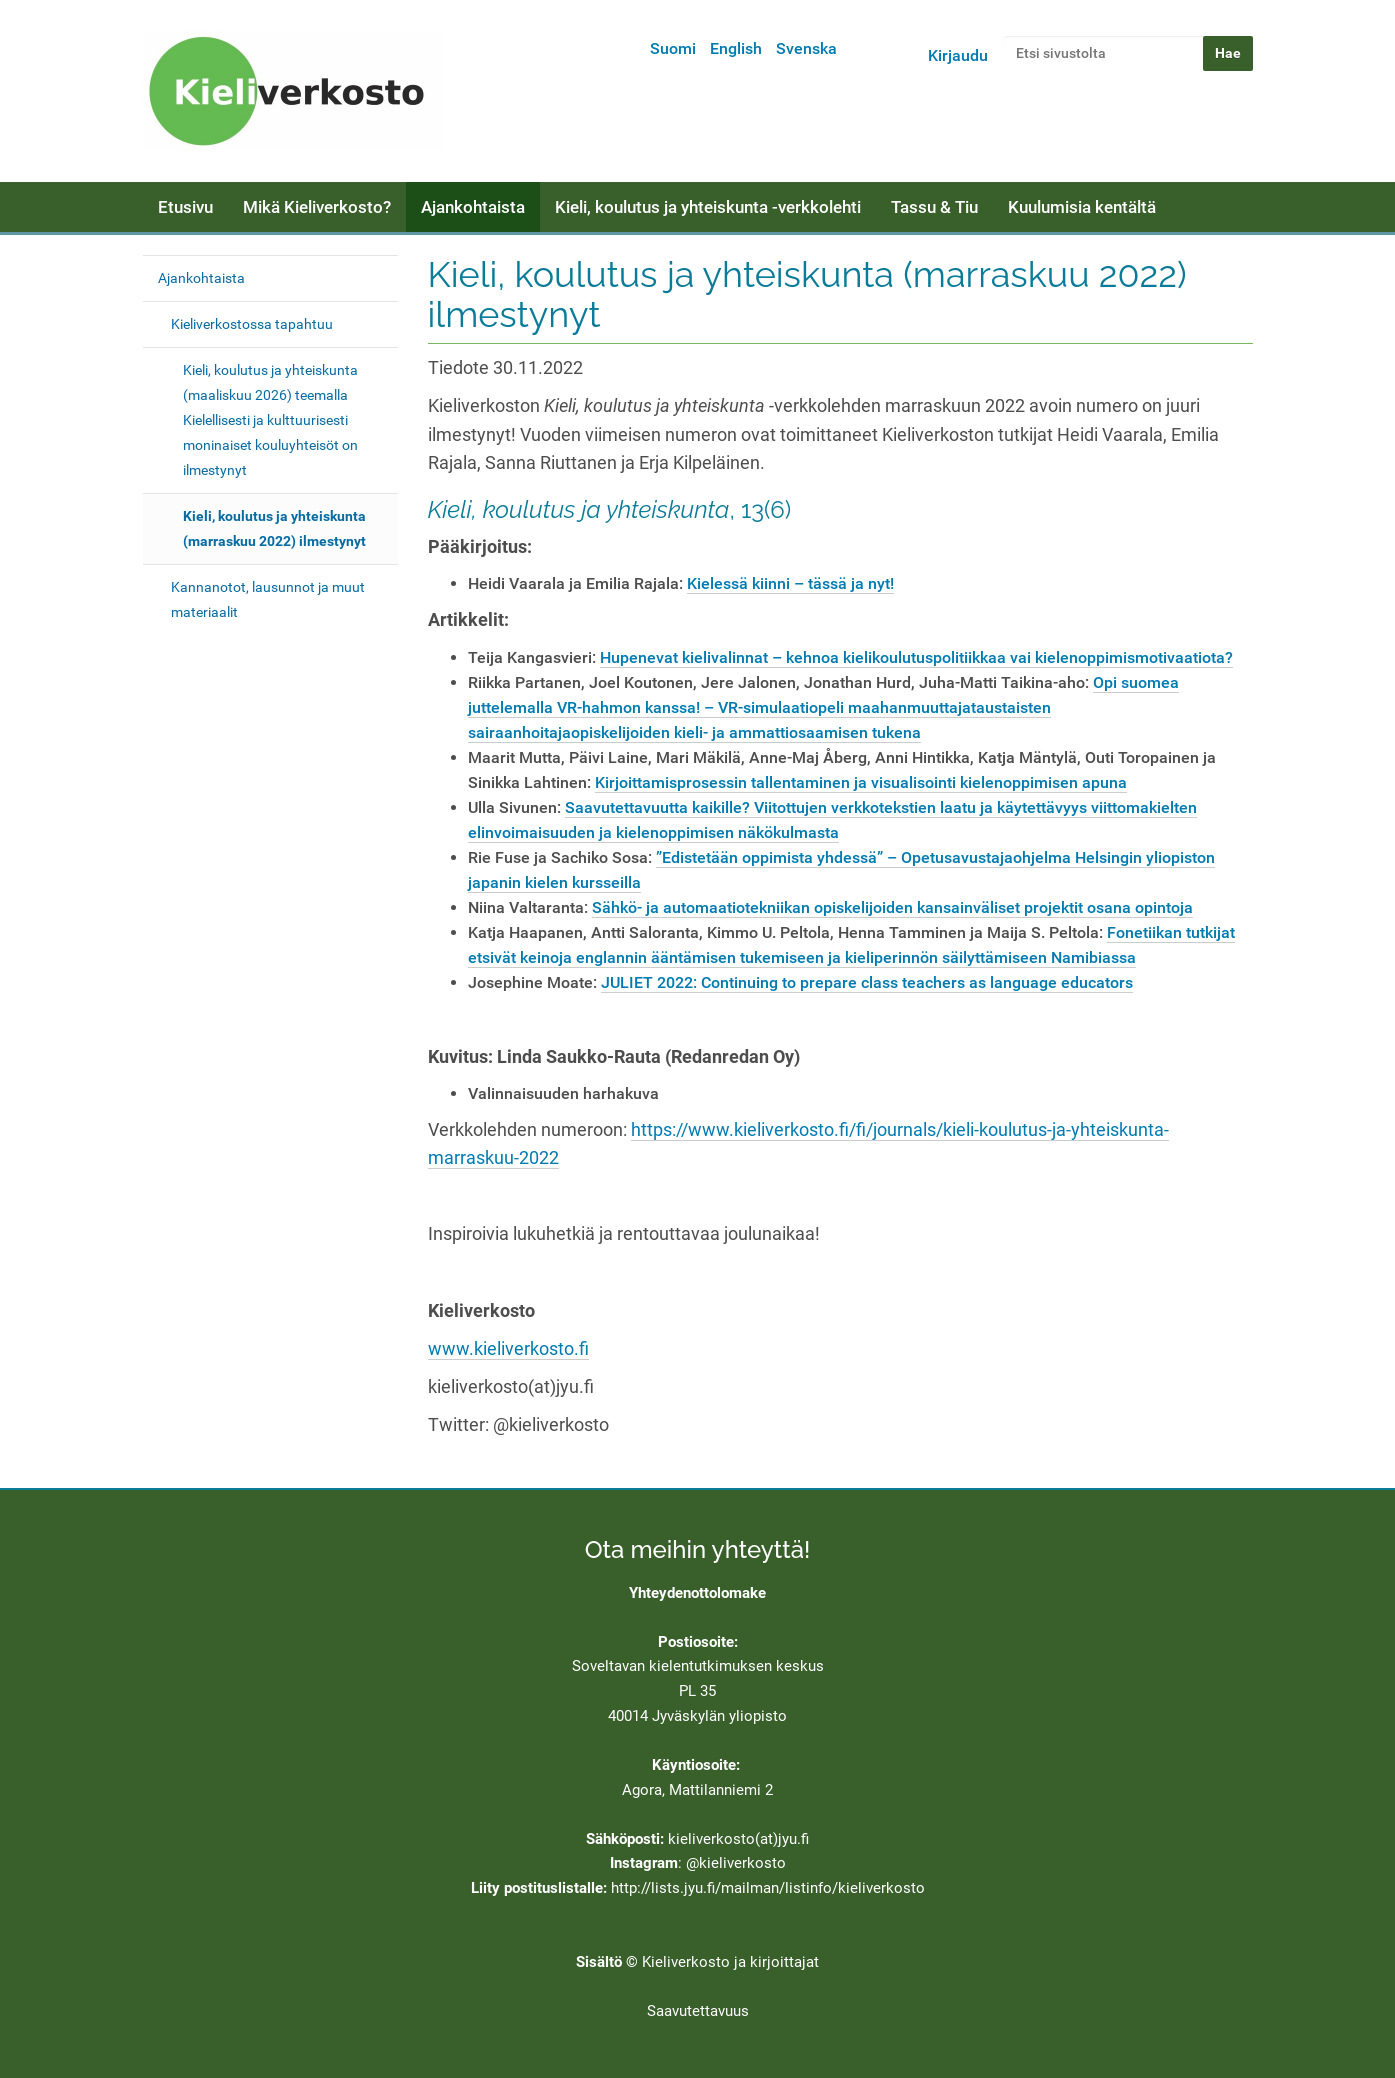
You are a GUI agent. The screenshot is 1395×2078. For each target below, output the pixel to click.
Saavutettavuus (698, 2011)
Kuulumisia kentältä (1082, 207)
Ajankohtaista (473, 207)
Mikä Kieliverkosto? (317, 207)
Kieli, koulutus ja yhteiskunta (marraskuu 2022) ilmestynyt (274, 528)
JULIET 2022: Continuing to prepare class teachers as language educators (867, 982)
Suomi (673, 48)
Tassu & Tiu (934, 207)
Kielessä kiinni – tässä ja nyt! (790, 583)
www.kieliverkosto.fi (508, 1349)
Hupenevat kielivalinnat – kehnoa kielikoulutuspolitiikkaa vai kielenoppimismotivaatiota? (916, 657)
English (736, 48)
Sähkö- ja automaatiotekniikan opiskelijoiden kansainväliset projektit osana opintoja (892, 907)
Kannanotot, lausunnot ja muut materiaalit (268, 599)
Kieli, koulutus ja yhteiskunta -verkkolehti (708, 207)
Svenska (806, 48)
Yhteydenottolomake (697, 1593)
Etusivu (185, 207)
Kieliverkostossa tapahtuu (252, 324)
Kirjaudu (958, 55)
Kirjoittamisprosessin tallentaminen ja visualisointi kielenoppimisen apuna (861, 782)
